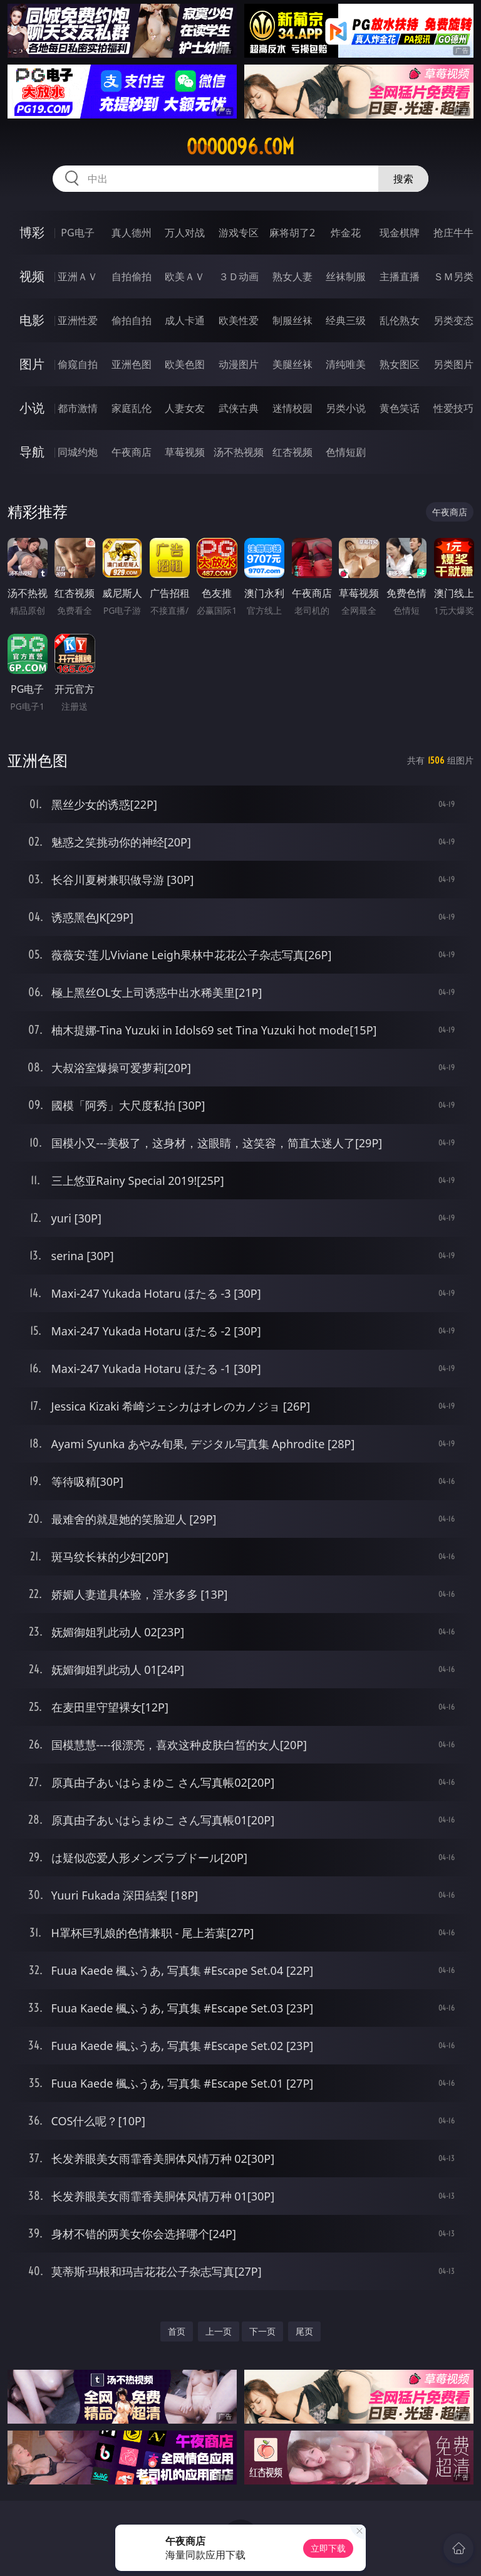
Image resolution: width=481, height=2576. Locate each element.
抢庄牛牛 (453, 232)
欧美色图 (185, 364)
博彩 (31, 232)
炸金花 (346, 232)
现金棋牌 (400, 232)
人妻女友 (185, 408)
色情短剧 (346, 452)
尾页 (304, 2331)
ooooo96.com (240, 146)
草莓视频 (185, 452)
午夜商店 (131, 452)
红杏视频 (292, 452)
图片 (31, 363)
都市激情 (78, 408)
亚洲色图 (131, 364)
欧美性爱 (239, 320)
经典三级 (346, 320)
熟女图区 (400, 364)
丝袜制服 (346, 276)
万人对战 (185, 232)
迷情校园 (292, 408)
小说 (31, 407)
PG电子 (77, 232)
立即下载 (328, 2548)
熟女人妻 (292, 276)
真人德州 (131, 232)
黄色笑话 (400, 408)
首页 (176, 2331)
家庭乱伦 (131, 408)
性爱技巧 (453, 408)
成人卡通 (185, 320)
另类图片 (453, 364)
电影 (31, 320)
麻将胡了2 (292, 232)
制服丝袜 (292, 320)
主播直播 (400, 276)
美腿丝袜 (292, 364)
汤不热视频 (239, 452)
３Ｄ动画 (239, 276)
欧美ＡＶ (185, 276)
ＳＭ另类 (453, 276)
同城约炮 (78, 452)
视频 (31, 276)
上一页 (218, 2331)
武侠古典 (239, 408)
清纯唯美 (346, 364)
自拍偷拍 (131, 276)
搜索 (403, 179)
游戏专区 (239, 232)
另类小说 (346, 408)
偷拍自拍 (131, 320)
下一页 (262, 2331)
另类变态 (453, 320)
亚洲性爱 (78, 320)
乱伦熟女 (400, 320)
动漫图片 (239, 364)
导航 (31, 451)
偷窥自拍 (78, 364)
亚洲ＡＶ (78, 276)
